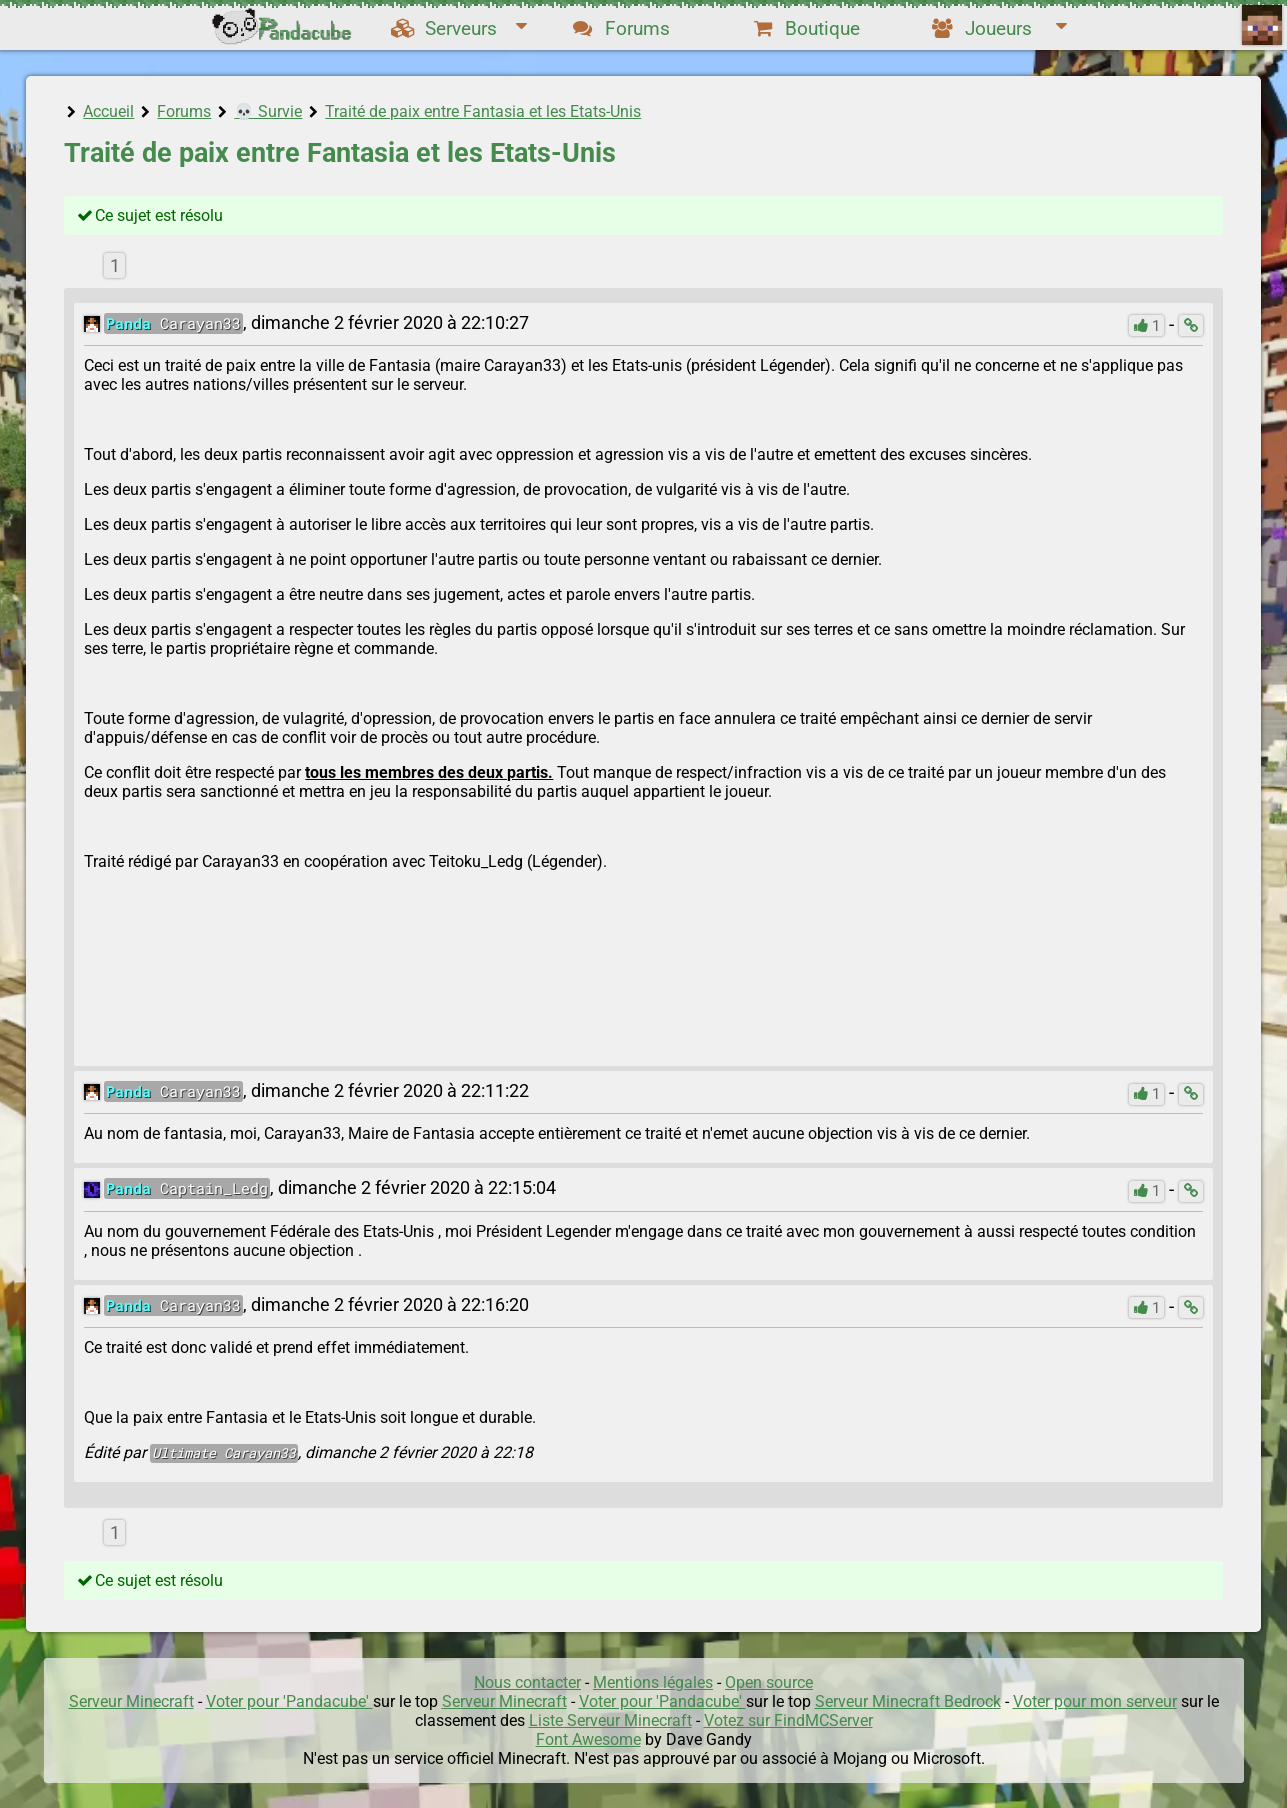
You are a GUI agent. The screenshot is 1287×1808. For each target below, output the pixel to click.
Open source (769, 1682)
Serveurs (459, 28)
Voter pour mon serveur (1095, 1701)
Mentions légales (653, 1682)
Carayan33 (173, 323)
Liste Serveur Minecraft (610, 1720)
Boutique (806, 28)
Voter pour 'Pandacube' (289, 1701)
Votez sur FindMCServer (788, 1720)
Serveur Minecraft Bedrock (908, 1701)
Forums (621, 28)
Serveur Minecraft (131, 1701)
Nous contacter (527, 1682)
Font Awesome (588, 1739)
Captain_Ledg (187, 1188)
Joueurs (999, 28)
